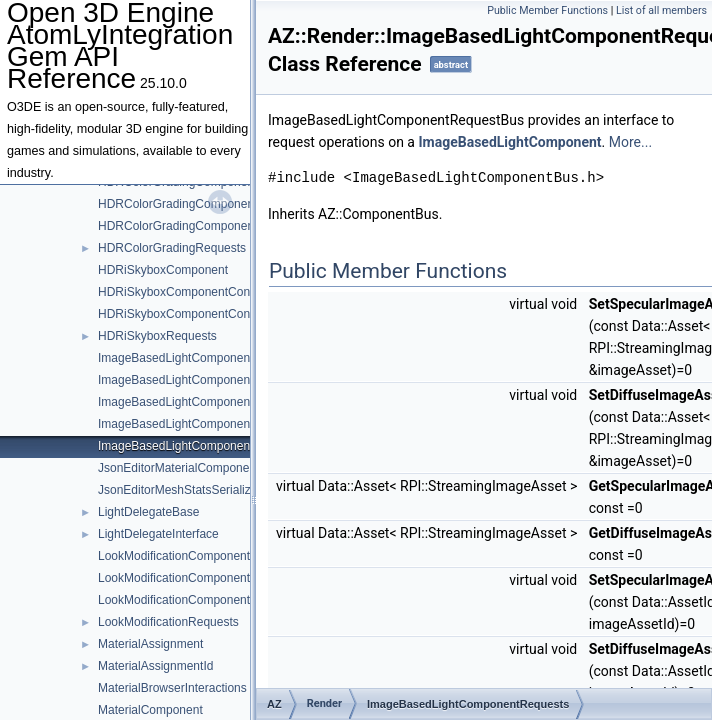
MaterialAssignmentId (155, 666)
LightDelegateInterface (158, 534)
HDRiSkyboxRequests (157, 336)
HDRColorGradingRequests (172, 248)
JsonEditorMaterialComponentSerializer (203, 468)
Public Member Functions (547, 10)
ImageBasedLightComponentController (201, 402)
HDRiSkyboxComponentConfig (180, 292)
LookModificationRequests (168, 622)
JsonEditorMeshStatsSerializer (179, 490)
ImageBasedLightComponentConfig (193, 380)
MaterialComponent (150, 710)
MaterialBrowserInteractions (172, 688)
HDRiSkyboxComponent (163, 270)
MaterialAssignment (150, 644)
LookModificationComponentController (200, 600)
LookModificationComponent (174, 556)
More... (630, 142)
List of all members (661, 10)
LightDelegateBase (148, 512)
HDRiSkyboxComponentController (189, 314)
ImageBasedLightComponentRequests (201, 446)
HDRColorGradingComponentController (203, 226)
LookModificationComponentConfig (191, 578)
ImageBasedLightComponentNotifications (208, 424)
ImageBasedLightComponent (175, 358)
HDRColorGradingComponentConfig (195, 204)
